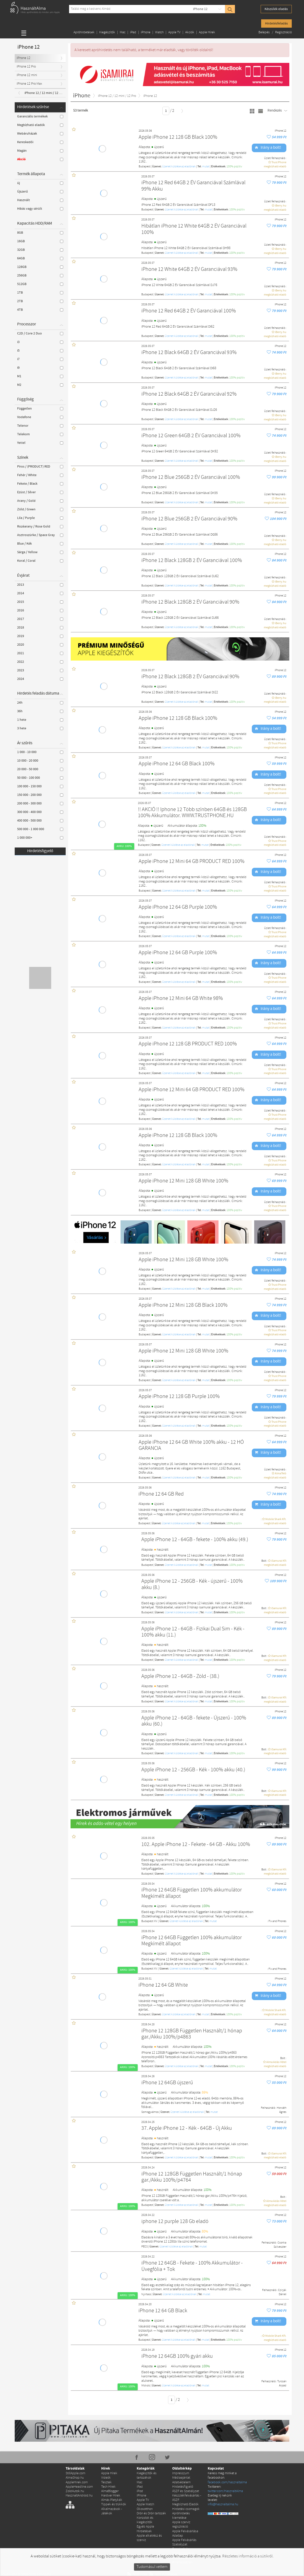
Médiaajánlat (181, 2477)
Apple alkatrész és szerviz (149, 2537)
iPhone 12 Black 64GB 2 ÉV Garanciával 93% (189, 353)
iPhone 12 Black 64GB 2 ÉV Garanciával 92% (189, 394)
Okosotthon (145, 2509)
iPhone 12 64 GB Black (162, 2311)
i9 (40, 368)
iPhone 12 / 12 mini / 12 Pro (44, 93)
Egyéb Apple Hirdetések (145, 2528)
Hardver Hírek (110, 2495)
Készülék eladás (276, 9)
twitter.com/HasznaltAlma (225, 2491)
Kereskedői (40, 142)
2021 (40, 653)
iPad (133, 32)
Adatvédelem (181, 2482)
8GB (40, 232)
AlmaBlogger (110, 2491)
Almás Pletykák (111, 2500)
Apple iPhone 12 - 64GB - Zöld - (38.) (180, 1676)
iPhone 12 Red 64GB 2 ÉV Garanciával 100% (188, 311)
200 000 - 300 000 (40, 803)
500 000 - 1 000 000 (40, 829)
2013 (40, 585)
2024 (40, 679)
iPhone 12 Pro (26, 66)
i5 (40, 350)
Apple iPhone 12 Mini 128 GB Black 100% (183, 1305)
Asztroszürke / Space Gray (40, 535)
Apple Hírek (207, 32)
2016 (40, 610)
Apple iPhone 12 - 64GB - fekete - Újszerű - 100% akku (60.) (193, 1721)
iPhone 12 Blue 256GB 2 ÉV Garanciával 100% (190, 477)
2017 (40, 619)
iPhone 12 (200, 9)
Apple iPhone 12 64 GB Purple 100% (178, 907)
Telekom (40, 434)
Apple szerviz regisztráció (181, 2524)
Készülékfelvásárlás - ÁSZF (186, 2497)
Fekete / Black (40, 483)
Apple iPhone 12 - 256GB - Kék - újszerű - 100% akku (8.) (192, 1584)
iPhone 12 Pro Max (29, 83)
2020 (40, 644)
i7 (40, 359)
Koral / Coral (40, 561)
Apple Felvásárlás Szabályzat (184, 2542)
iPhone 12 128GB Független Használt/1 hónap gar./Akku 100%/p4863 (191, 2034)
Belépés (264, 32)
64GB (40, 258)
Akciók (189, 32)
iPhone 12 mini (27, 75)
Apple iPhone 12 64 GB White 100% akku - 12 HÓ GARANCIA (191, 1445)
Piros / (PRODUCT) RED (40, 466)
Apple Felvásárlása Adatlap (185, 2533)
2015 (40, 602)
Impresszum (180, 2473)
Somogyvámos (150, 2112)
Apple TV (174, 32)
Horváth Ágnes (281, 2110)
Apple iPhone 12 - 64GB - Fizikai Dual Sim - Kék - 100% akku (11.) (192, 1632)
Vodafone (40, 417)
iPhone (145, 32)
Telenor (40, 426)
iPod (140, 2491)
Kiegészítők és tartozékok (147, 2475)
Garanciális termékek (40, 116)
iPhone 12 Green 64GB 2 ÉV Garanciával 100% (191, 436)
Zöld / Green (40, 509)
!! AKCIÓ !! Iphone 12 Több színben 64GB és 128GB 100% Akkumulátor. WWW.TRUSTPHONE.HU (192, 813)
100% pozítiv (234, 167)
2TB (40, 301)
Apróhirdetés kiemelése (181, 2515)
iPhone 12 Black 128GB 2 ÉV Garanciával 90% (190, 602)
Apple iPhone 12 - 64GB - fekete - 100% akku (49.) (194, 1540)
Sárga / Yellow (40, 552)
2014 (40, 593)
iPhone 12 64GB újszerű (167, 2083)
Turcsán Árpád (281, 2384)
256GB (40, 275)
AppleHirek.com (77, 2482)
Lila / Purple (40, 518)
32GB (40, 250)
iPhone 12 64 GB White (163, 1985)
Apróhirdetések (84, 32)
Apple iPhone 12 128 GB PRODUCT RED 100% (188, 1044)
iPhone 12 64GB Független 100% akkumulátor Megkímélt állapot (191, 1893)
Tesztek (106, 2482)
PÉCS (144, 2247)
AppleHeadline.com (79, 2486)
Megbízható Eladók (185, 2504)
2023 (40, 670)
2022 (40, 662)
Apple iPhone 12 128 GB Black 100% (178, 137)
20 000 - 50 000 (40, 769)
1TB (40, 292)
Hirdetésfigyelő (40, 851)
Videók (106, 2477)
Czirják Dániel (282, 2292)
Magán (40, 151)
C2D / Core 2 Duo (40, 333)
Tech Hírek (108, 2486)
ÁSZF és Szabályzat (185, 2491)
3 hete (40, 728)
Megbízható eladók (40, 125)
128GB (40, 267)
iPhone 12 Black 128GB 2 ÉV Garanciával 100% (191, 561)
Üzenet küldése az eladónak (179, 167)
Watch (159, 32)
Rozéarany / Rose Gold (40, 526)
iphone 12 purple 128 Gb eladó (174, 2222)
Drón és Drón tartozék (151, 2513)
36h (40, 711)
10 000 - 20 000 (40, 760)
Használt (40, 200)
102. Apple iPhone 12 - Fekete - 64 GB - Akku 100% (195, 1845)
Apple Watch (145, 2504)
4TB (40, 310)
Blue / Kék (40, 543)
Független (40, 408)
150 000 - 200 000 (40, 795)
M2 (40, 385)
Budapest (144, 167)
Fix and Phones (277, 1921)
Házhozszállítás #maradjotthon (183, 2560)
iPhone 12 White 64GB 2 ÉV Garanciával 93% (189, 269)
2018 (40, 627)
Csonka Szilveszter (280, 2245)
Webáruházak (40, 133)
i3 (40, 342)
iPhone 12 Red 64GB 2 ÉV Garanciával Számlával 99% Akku (193, 186)
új (40, 183)
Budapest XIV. (149, 1921)
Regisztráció (283, 32)
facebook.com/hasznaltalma (227, 2482)
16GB (40, 241)
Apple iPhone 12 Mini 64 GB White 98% (181, 999)
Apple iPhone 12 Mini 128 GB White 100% (183, 1181)
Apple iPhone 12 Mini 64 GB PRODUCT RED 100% (191, 862)
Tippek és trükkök (113, 2504)
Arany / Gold (40, 501)
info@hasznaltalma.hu (223, 2504)
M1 (40, 376)
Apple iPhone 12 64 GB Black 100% (177, 764)
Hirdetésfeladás (276, 23)
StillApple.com (75, 2473)
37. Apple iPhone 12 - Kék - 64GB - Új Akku (186, 2128)
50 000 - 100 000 (40, 778)
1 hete (40, 720)
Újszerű (40, 191)
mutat (205, 167)
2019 (40, 636)
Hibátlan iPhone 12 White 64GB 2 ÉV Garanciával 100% (193, 229)
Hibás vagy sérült (40, 208)
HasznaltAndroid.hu (79, 2495)
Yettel (40, 443)
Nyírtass (146, 2294)
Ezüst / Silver (40, 492)
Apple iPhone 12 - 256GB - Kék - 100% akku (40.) (193, 1770)
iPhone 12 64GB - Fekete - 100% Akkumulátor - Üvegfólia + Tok (192, 2266)
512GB (40, 284)
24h (40, 702)
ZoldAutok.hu (75, 2491)
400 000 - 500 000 (40, 820)
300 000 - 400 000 (40, 812)
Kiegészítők (107, 32)
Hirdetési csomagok (186, 2509)
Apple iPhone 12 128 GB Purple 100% (179, 1397)
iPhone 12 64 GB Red (161, 1494)
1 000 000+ (40, 838)
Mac (122, 32)
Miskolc (145, 2386)
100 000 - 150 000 (40, 786)
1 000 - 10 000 (40, 752)
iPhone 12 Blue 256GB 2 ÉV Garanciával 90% (189, 519)
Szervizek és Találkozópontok (183, 2551)
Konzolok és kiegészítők (145, 2520)
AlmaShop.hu (75, 2477)
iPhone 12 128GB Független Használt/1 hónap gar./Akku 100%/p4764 (191, 2177)
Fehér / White (40, 475)
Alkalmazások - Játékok (111, 2511)
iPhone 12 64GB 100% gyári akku (177, 2356)
